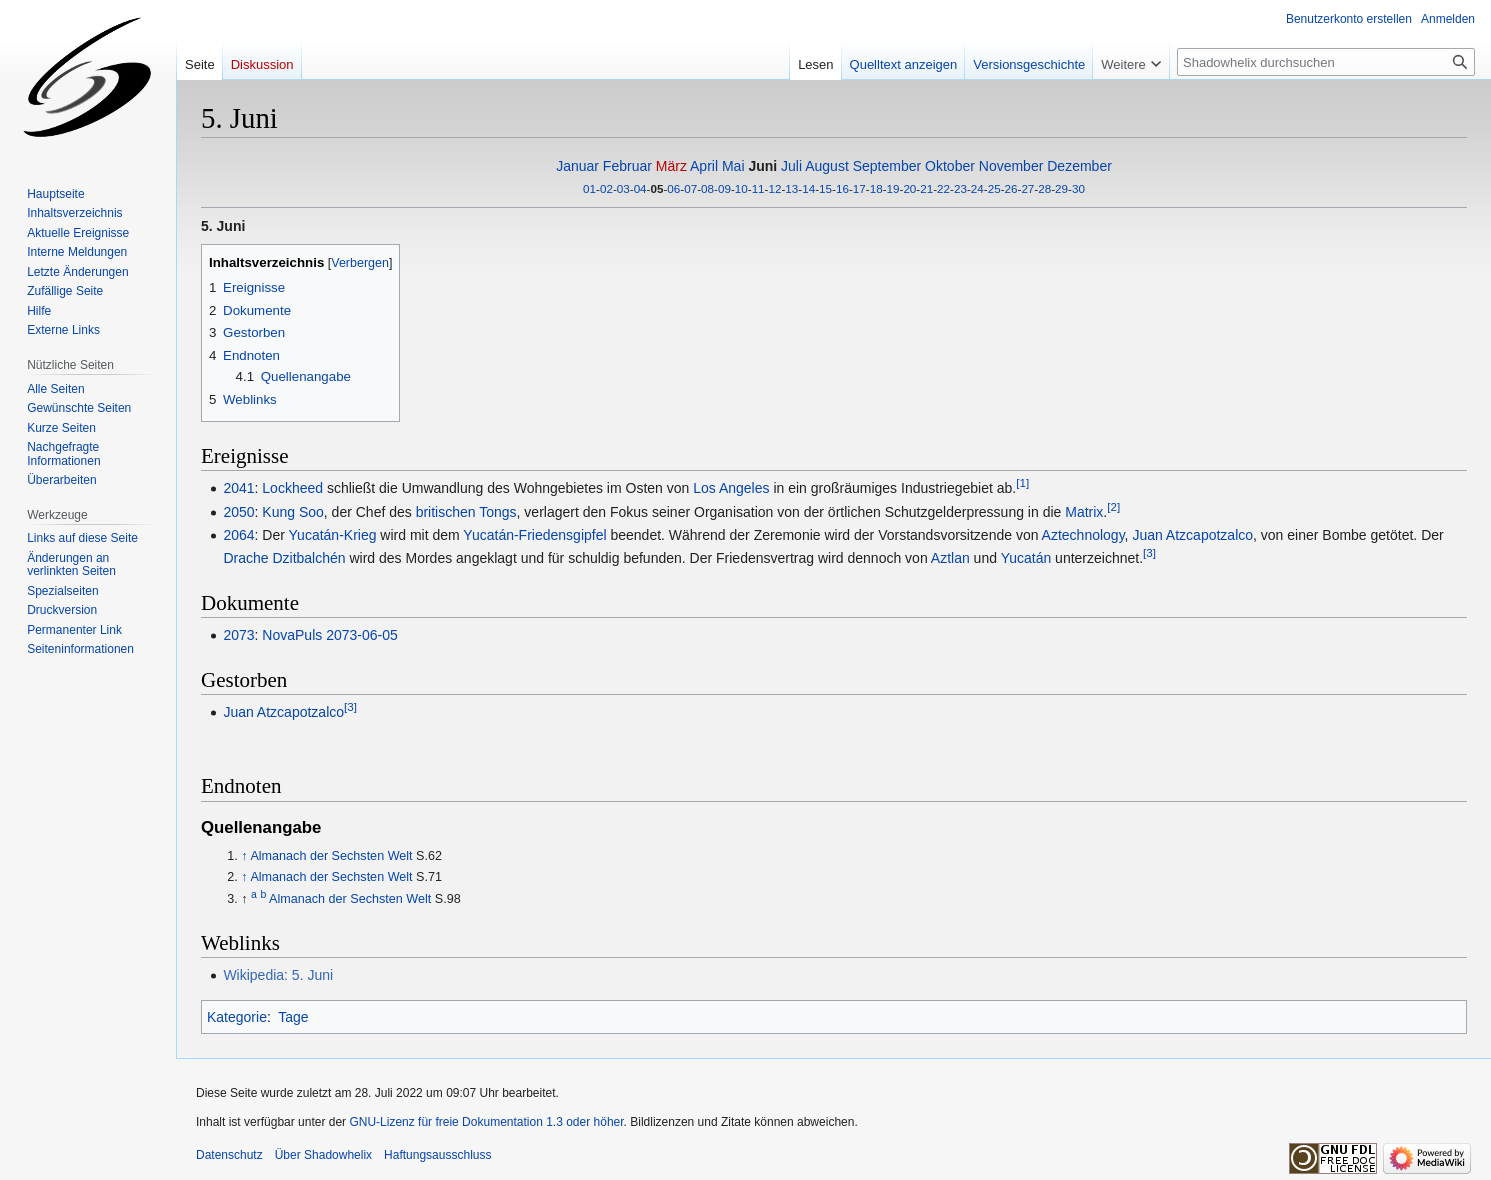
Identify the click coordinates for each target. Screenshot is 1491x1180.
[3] (1149, 552)
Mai (733, 166)
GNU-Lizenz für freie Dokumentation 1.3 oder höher (486, 1122)
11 (758, 188)
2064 (238, 535)
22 (943, 188)
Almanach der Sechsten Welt (331, 856)
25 (994, 188)
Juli (791, 166)
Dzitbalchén (308, 558)
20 (909, 188)
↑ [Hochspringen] (244, 856)
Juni (762, 166)
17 (859, 188)
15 (825, 188)
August (827, 166)
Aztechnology (1083, 535)
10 (741, 188)
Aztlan (950, 558)
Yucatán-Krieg (333, 535)
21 (926, 188)
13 (791, 188)
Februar (627, 166)
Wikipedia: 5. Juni (278, 975)
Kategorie (237, 1017)
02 (606, 188)
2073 (238, 635)
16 (842, 188)
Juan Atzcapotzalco (1192, 535)
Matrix (1084, 512)
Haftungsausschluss (437, 1155)
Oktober (950, 166)
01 (589, 188)
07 (690, 188)
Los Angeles (731, 488)
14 (808, 188)
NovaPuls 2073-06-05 (329, 635)
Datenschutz (229, 1155)
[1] (1022, 482)
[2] (1113, 506)
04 (640, 188)
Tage (293, 1017)
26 (1011, 188)
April (704, 166)
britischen (446, 512)
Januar (577, 166)
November (1011, 166)
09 (724, 188)
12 (775, 188)
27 (1027, 188)
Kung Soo (293, 512)
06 (673, 188)
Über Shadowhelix (323, 1155)
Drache (245, 558)
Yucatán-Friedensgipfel (534, 535)
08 (707, 188)
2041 (238, 488)
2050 (238, 512)
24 (977, 188)
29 (1061, 188)
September (887, 166)
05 (656, 188)
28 (1044, 188)
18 (876, 188)
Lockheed (292, 488)
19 (893, 188)
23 (960, 188)
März (671, 166)
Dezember (1079, 166)
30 (1078, 188)
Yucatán (1026, 558)
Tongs (497, 512)
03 (623, 188)
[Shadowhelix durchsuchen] (1326, 62)
